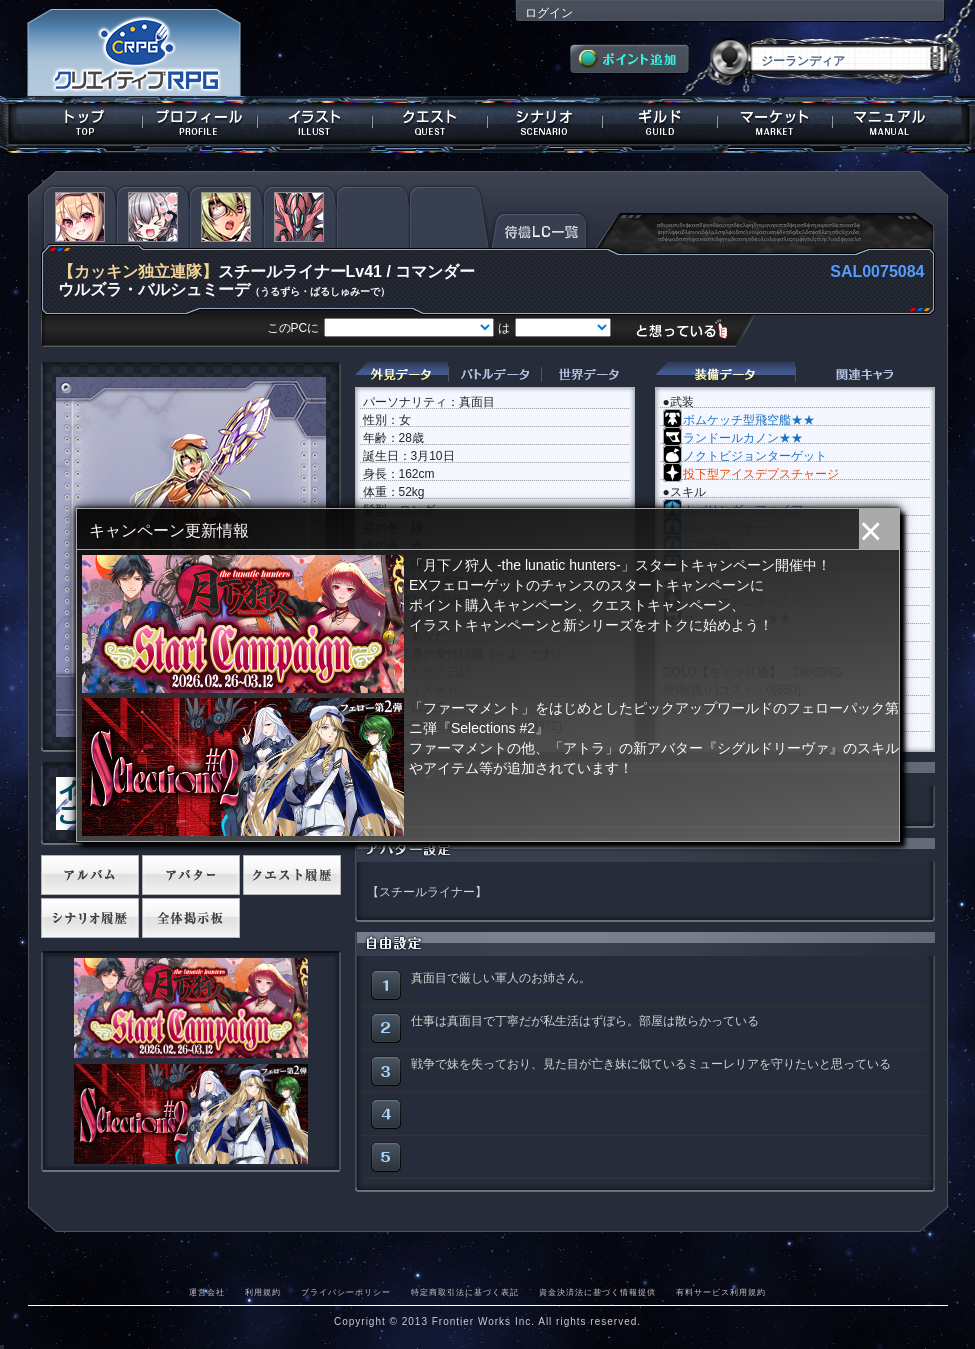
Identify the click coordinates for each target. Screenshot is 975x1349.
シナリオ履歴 (90, 918)
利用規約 (263, 1292)
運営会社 (207, 1292)
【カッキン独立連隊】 (138, 271)
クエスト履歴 (292, 875)
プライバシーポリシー (346, 1292)
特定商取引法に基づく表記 (465, 1292)
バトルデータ (494, 374)
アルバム (90, 875)
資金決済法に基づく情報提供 (597, 1292)
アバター (191, 875)
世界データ (588, 374)
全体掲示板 (191, 918)
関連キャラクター (865, 374)
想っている (689, 329)
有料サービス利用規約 (721, 1292)
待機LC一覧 (539, 229)
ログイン (549, 13)
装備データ (725, 374)
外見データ (401, 374)
